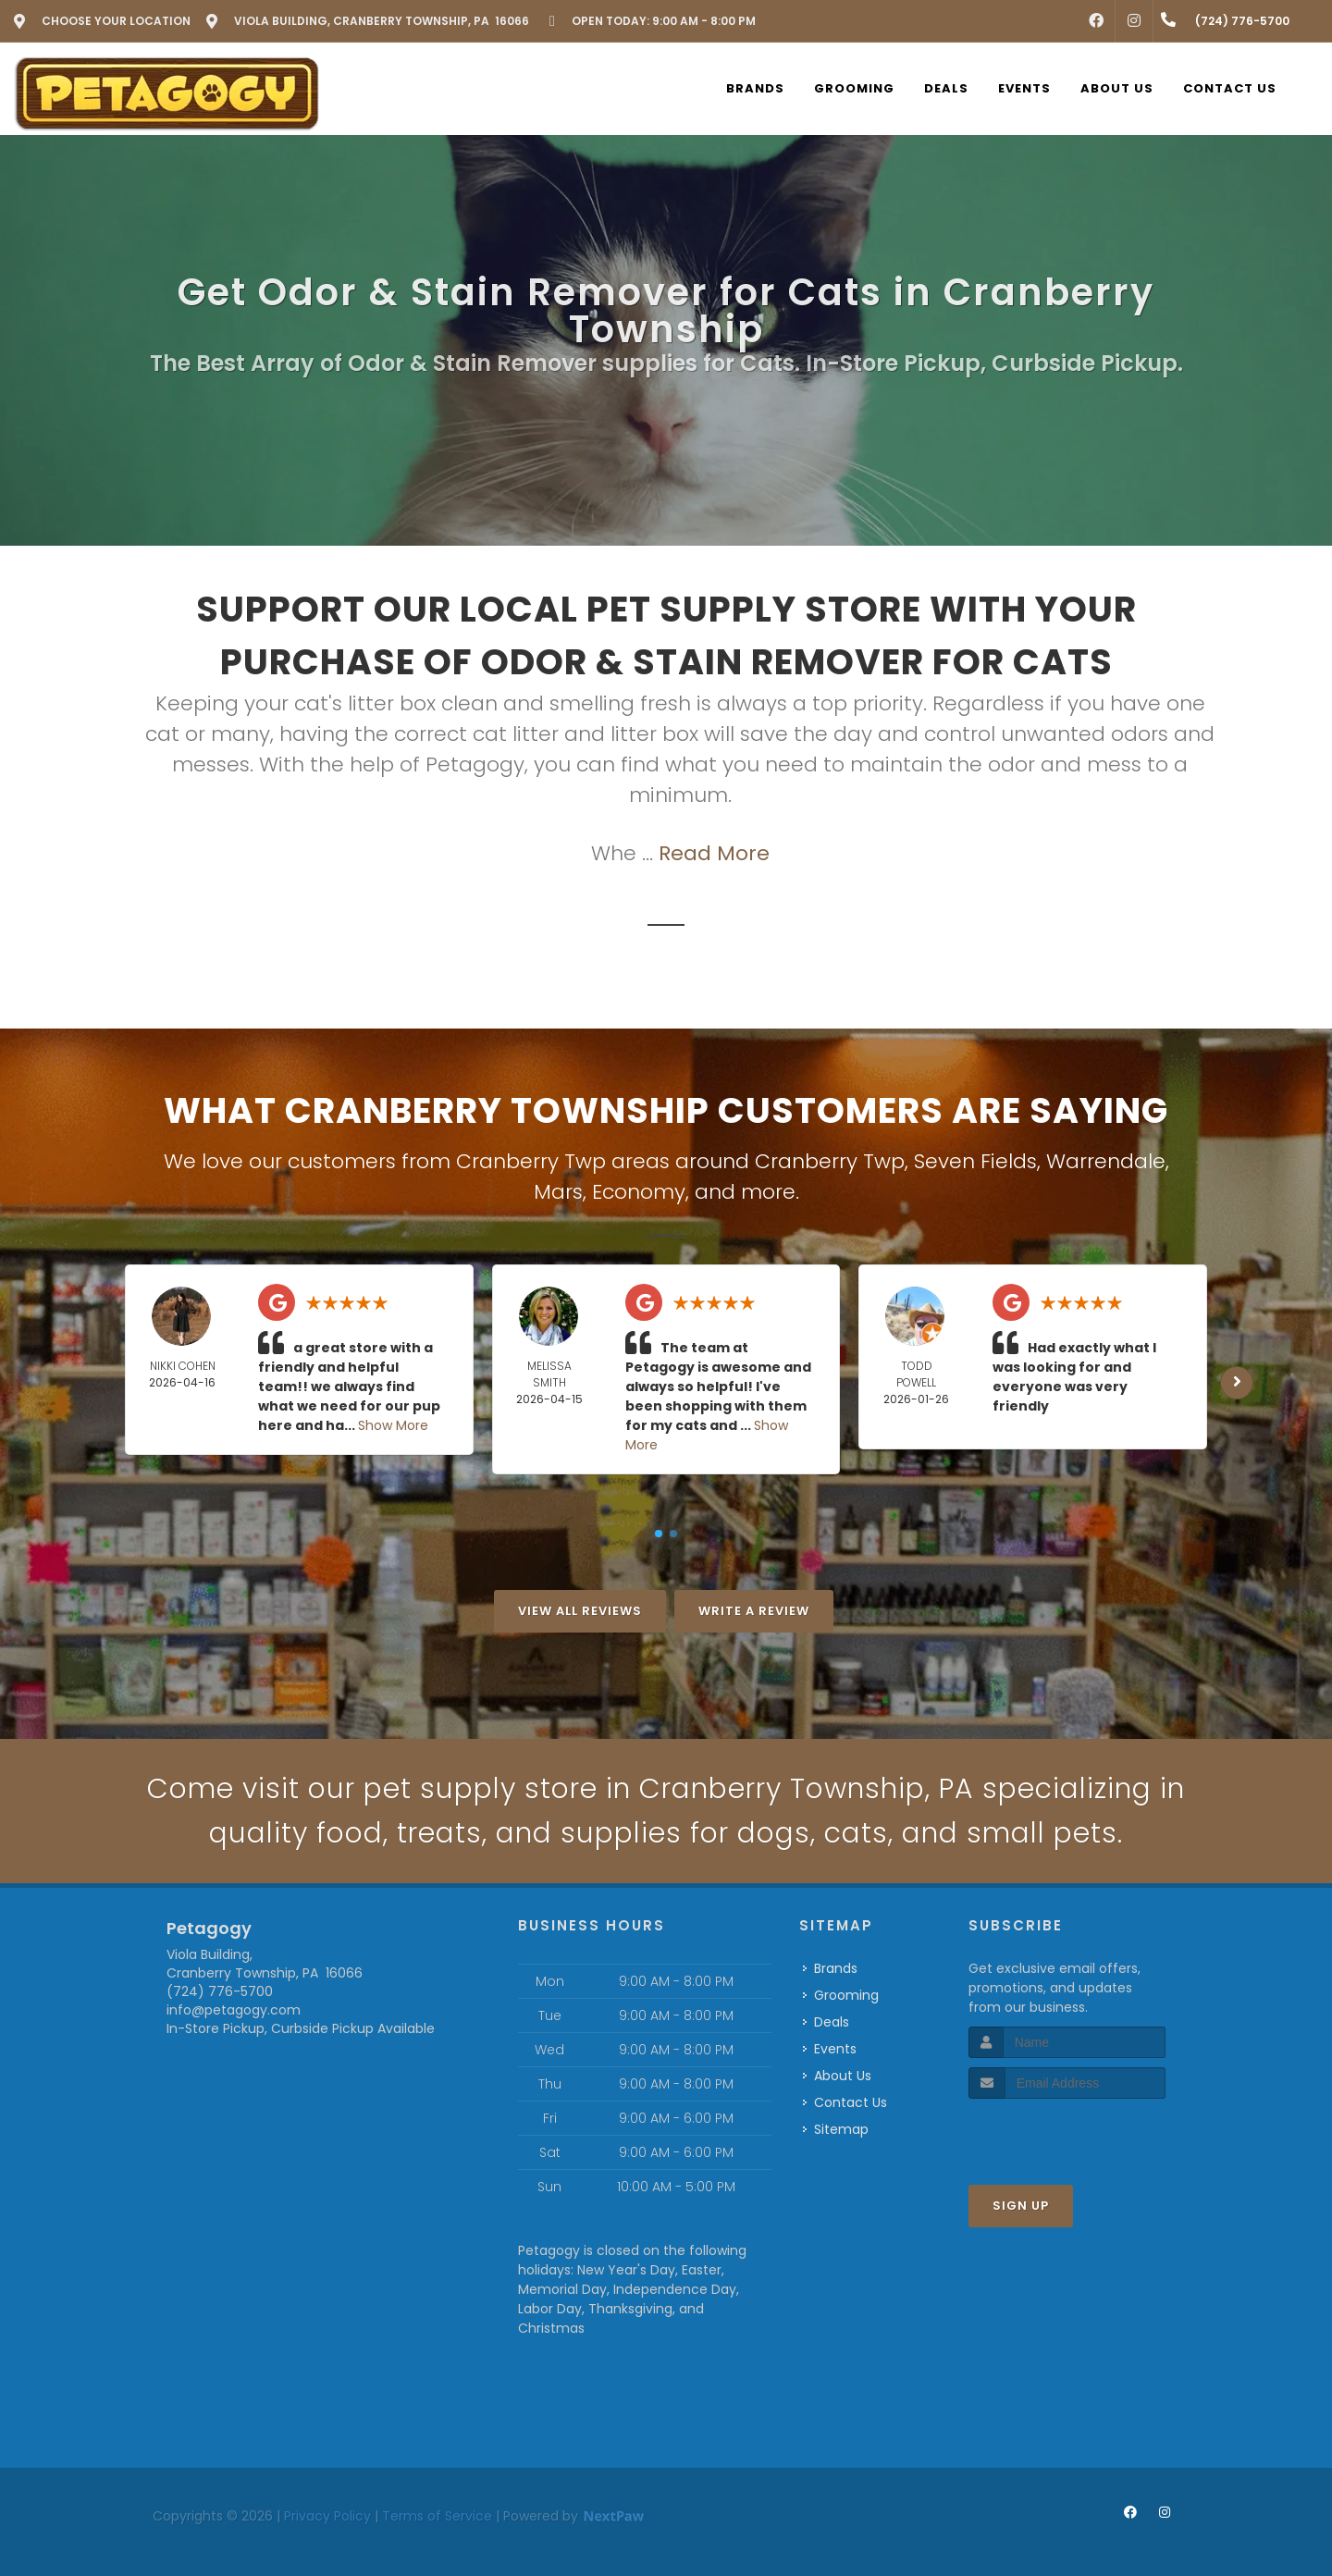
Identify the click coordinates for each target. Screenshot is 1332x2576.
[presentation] (1067, 2133)
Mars (558, 1191)
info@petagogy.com (233, 2010)
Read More (714, 853)
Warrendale (1106, 1161)
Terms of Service (437, 2516)
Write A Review (753, 1611)
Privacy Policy (327, 2516)
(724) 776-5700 (219, 1991)
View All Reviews (580, 1611)
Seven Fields (975, 1161)
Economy (638, 1191)
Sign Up (1021, 2205)
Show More (393, 1425)
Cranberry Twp (830, 1161)
